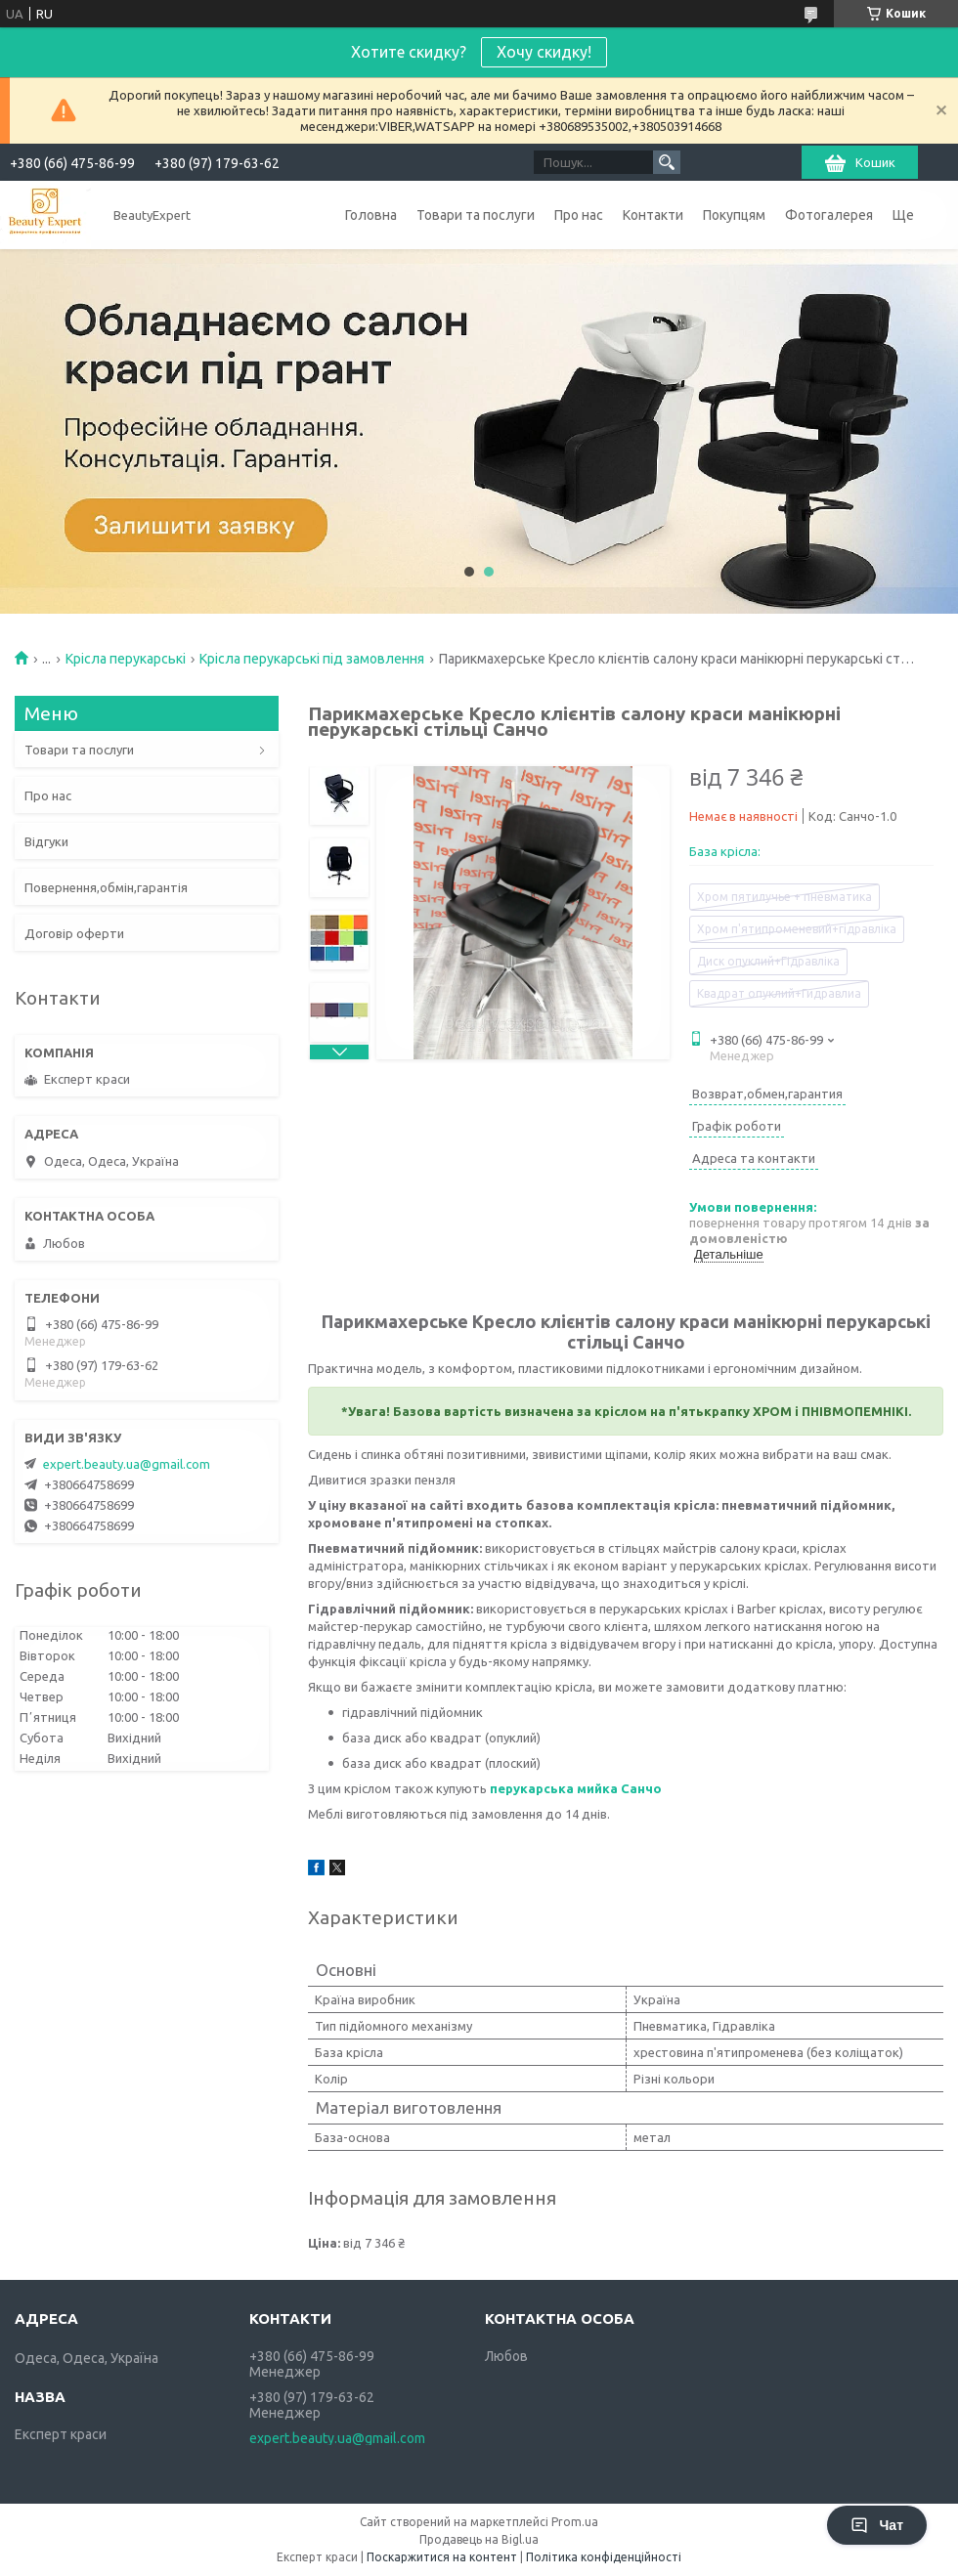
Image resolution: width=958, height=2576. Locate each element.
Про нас (578, 215)
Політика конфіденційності (603, 2557)
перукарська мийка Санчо (576, 1788)
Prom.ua (574, 2521)
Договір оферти (74, 933)
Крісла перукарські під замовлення (311, 658)
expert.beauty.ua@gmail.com (126, 1464)
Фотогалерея (829, 215)
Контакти (653, 215)
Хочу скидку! (544, 52)
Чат (876, 2525)
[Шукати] (666, 162)
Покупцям (734, 215)
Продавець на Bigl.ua (479, 2539)
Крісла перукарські (125, 658)
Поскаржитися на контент (442, 2557)
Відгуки (46, 841)
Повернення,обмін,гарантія (106, 887)
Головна (371, 215)
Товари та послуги (475, 215)
